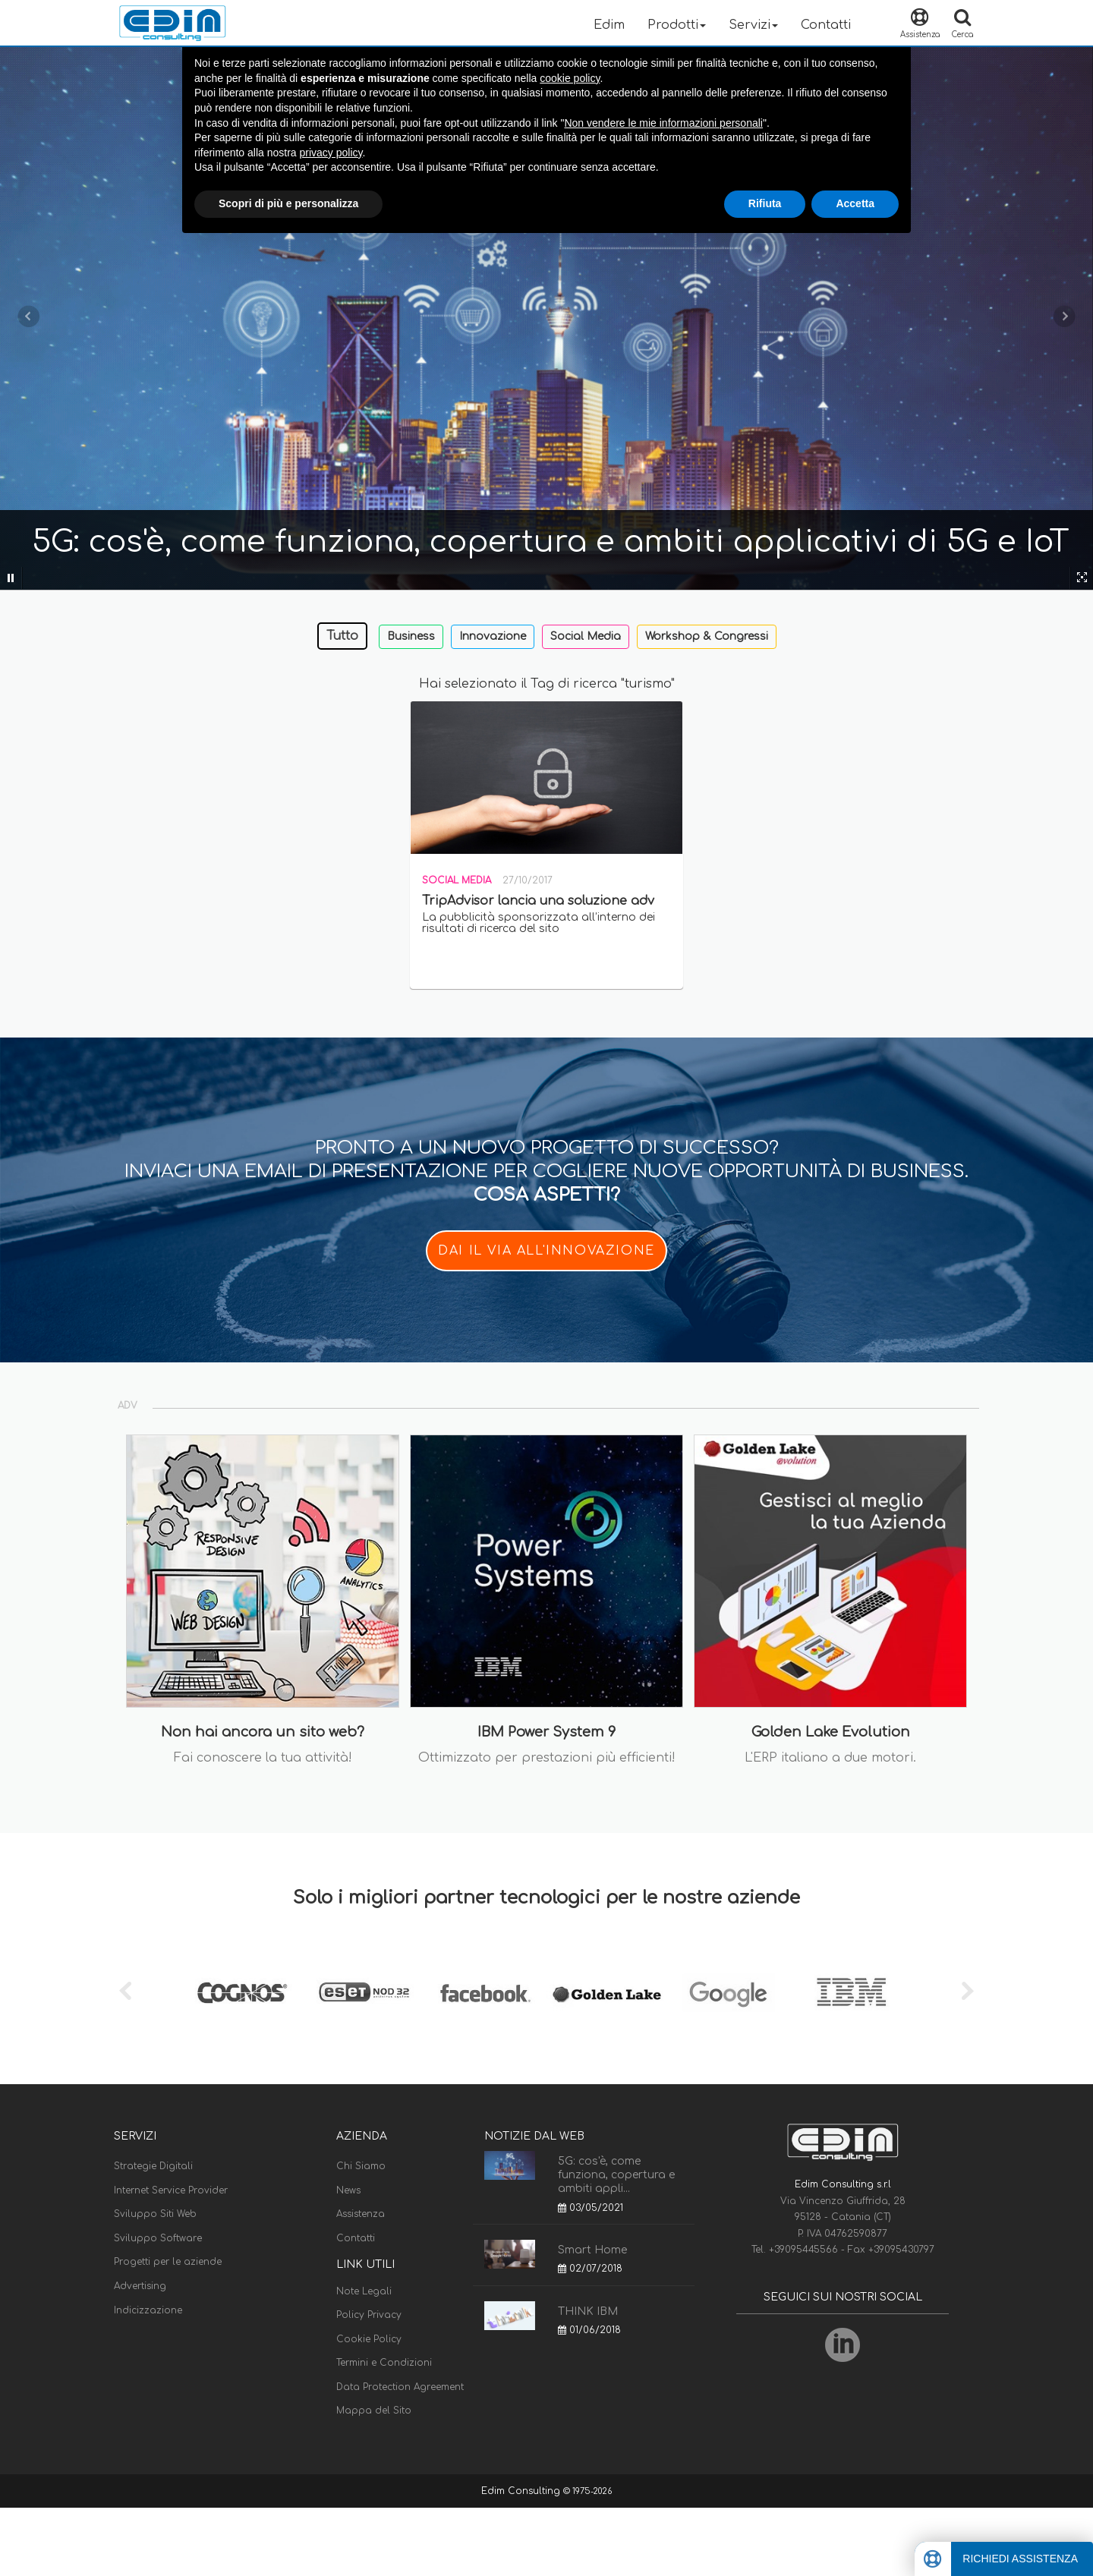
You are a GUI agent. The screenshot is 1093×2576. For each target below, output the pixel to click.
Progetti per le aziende (168, 2261)
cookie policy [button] (570, 78)
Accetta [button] (855, 203)
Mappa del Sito (373, 2410)
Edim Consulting (522, 2491)
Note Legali (364, 2291)
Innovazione (492, 636)
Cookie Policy (369, 2339)
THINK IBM (588, 2311)
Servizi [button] (753, 25)
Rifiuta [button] (765, 203)
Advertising (140, 2286)
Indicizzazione (148, 2310)
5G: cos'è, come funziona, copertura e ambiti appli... (616, 2175)
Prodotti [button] (676, 25)
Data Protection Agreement (400, 2387)
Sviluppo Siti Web (155, 2214)
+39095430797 (901, 2249)
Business (411, 636)
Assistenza (360, 2214)
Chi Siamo (361, 2166)
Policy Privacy (369, 2315)
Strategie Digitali (153, 2166)
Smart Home (592, 2250)
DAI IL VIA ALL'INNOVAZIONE (546, 1251)
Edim (609, 25)
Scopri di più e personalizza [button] (288, 203)
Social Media (585, 636)
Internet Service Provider (171, 2190)
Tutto (342, 636)
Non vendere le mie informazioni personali (663, 123)
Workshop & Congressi (706, 636)
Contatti (826, 25)
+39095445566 (805, 2249)
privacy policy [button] (331, 152)
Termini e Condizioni (384, 2362)
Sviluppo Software (158, 2238)
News (348, 2190)
